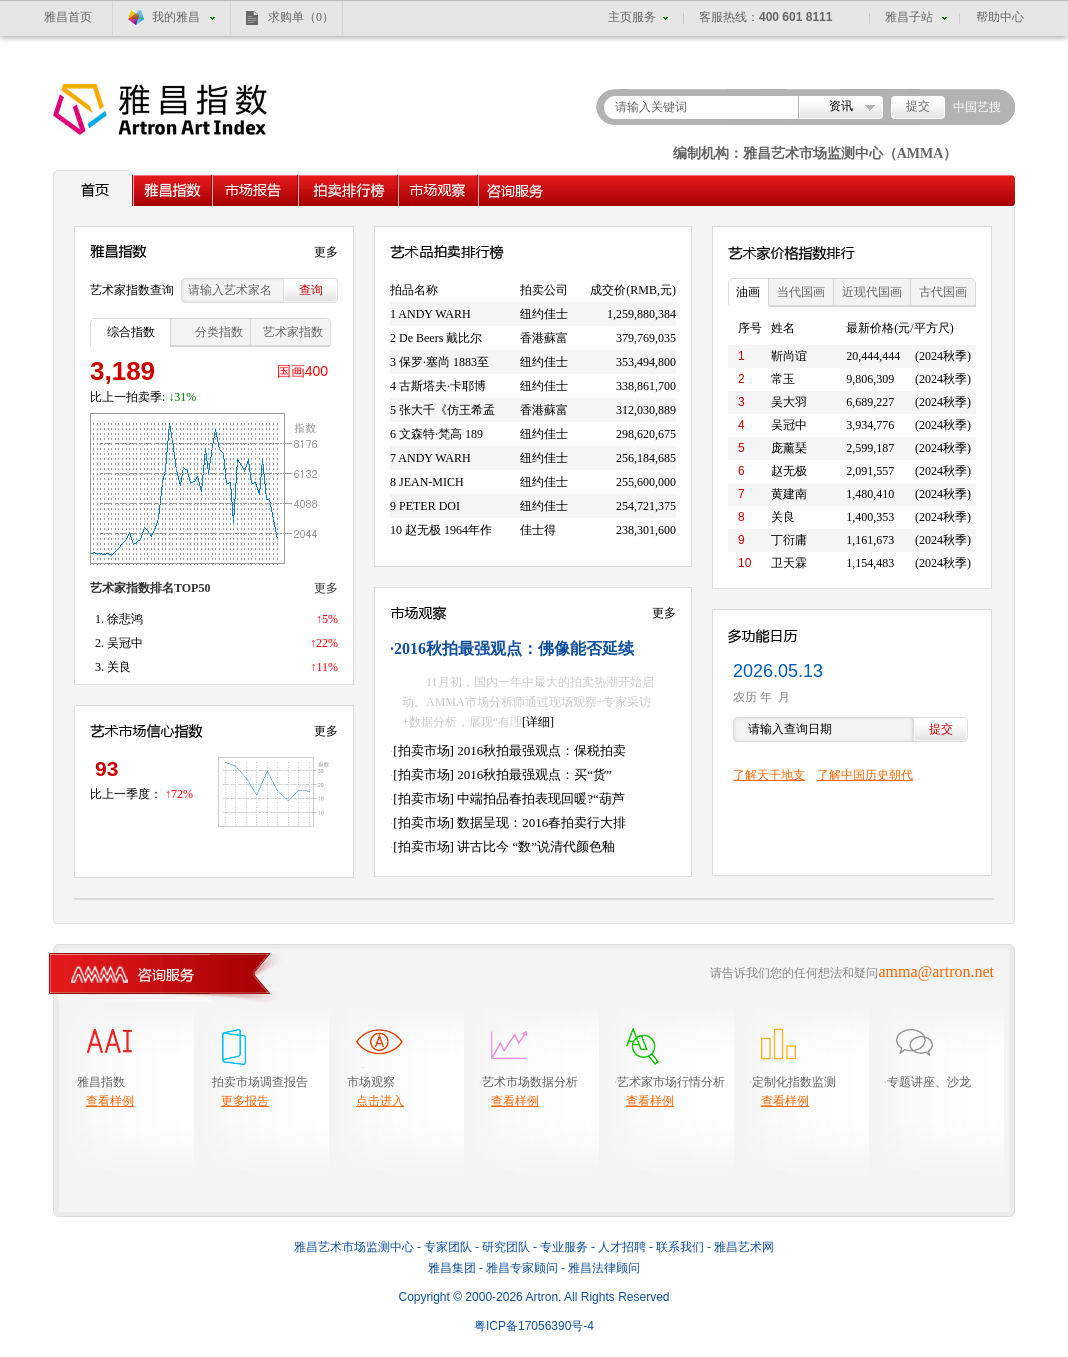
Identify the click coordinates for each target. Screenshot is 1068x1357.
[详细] (538, 722)
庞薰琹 (789, 448)
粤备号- (534, 1326)
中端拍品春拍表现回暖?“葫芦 (541, 798)
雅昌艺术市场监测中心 (354, 1247)
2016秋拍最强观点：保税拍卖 (541, 750)
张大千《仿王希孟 (447, 410)
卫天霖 (789, 563)
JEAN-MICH (431, 482)
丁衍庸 (789, 540)
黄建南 (789, 494)
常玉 (783, 379)
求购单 (301, 17)
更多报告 (245, 1101)
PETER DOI (429, 506)
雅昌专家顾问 (522, 1268)
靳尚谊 (789, 356)
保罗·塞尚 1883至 (444, 362)
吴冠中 (125, 643)
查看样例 (110, 1101)
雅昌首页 (68, 17)
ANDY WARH (434, 314)
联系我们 (680, 1247)
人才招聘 (622, 1247)
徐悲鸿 (125, 619)
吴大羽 (789, 402)
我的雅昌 (176, 17)
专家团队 (448, 1247)
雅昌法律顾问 (604, 1268)
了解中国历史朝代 (865, 775)
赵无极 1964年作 (448, 530)
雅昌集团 (452, 1268)
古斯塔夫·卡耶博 (442, 386)
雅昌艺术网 (744, 1247)
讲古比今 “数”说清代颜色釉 (536, 846)
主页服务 (632, 17)
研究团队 (506, 1247)
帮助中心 (1000, 17)
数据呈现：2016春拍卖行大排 (541, 822)
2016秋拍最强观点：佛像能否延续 (514, 648)
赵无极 (789, 471)
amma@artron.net (936, 971)
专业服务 (564, 1247)
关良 (119, 667)
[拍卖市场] (423, 750)
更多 (326, 252)
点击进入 (380, 1101)
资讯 (841, 106)
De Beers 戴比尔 (440, 338)
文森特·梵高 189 (441, 434)
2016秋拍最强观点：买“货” (534, 774)
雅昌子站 (909, 17)
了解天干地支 (769, 775)
